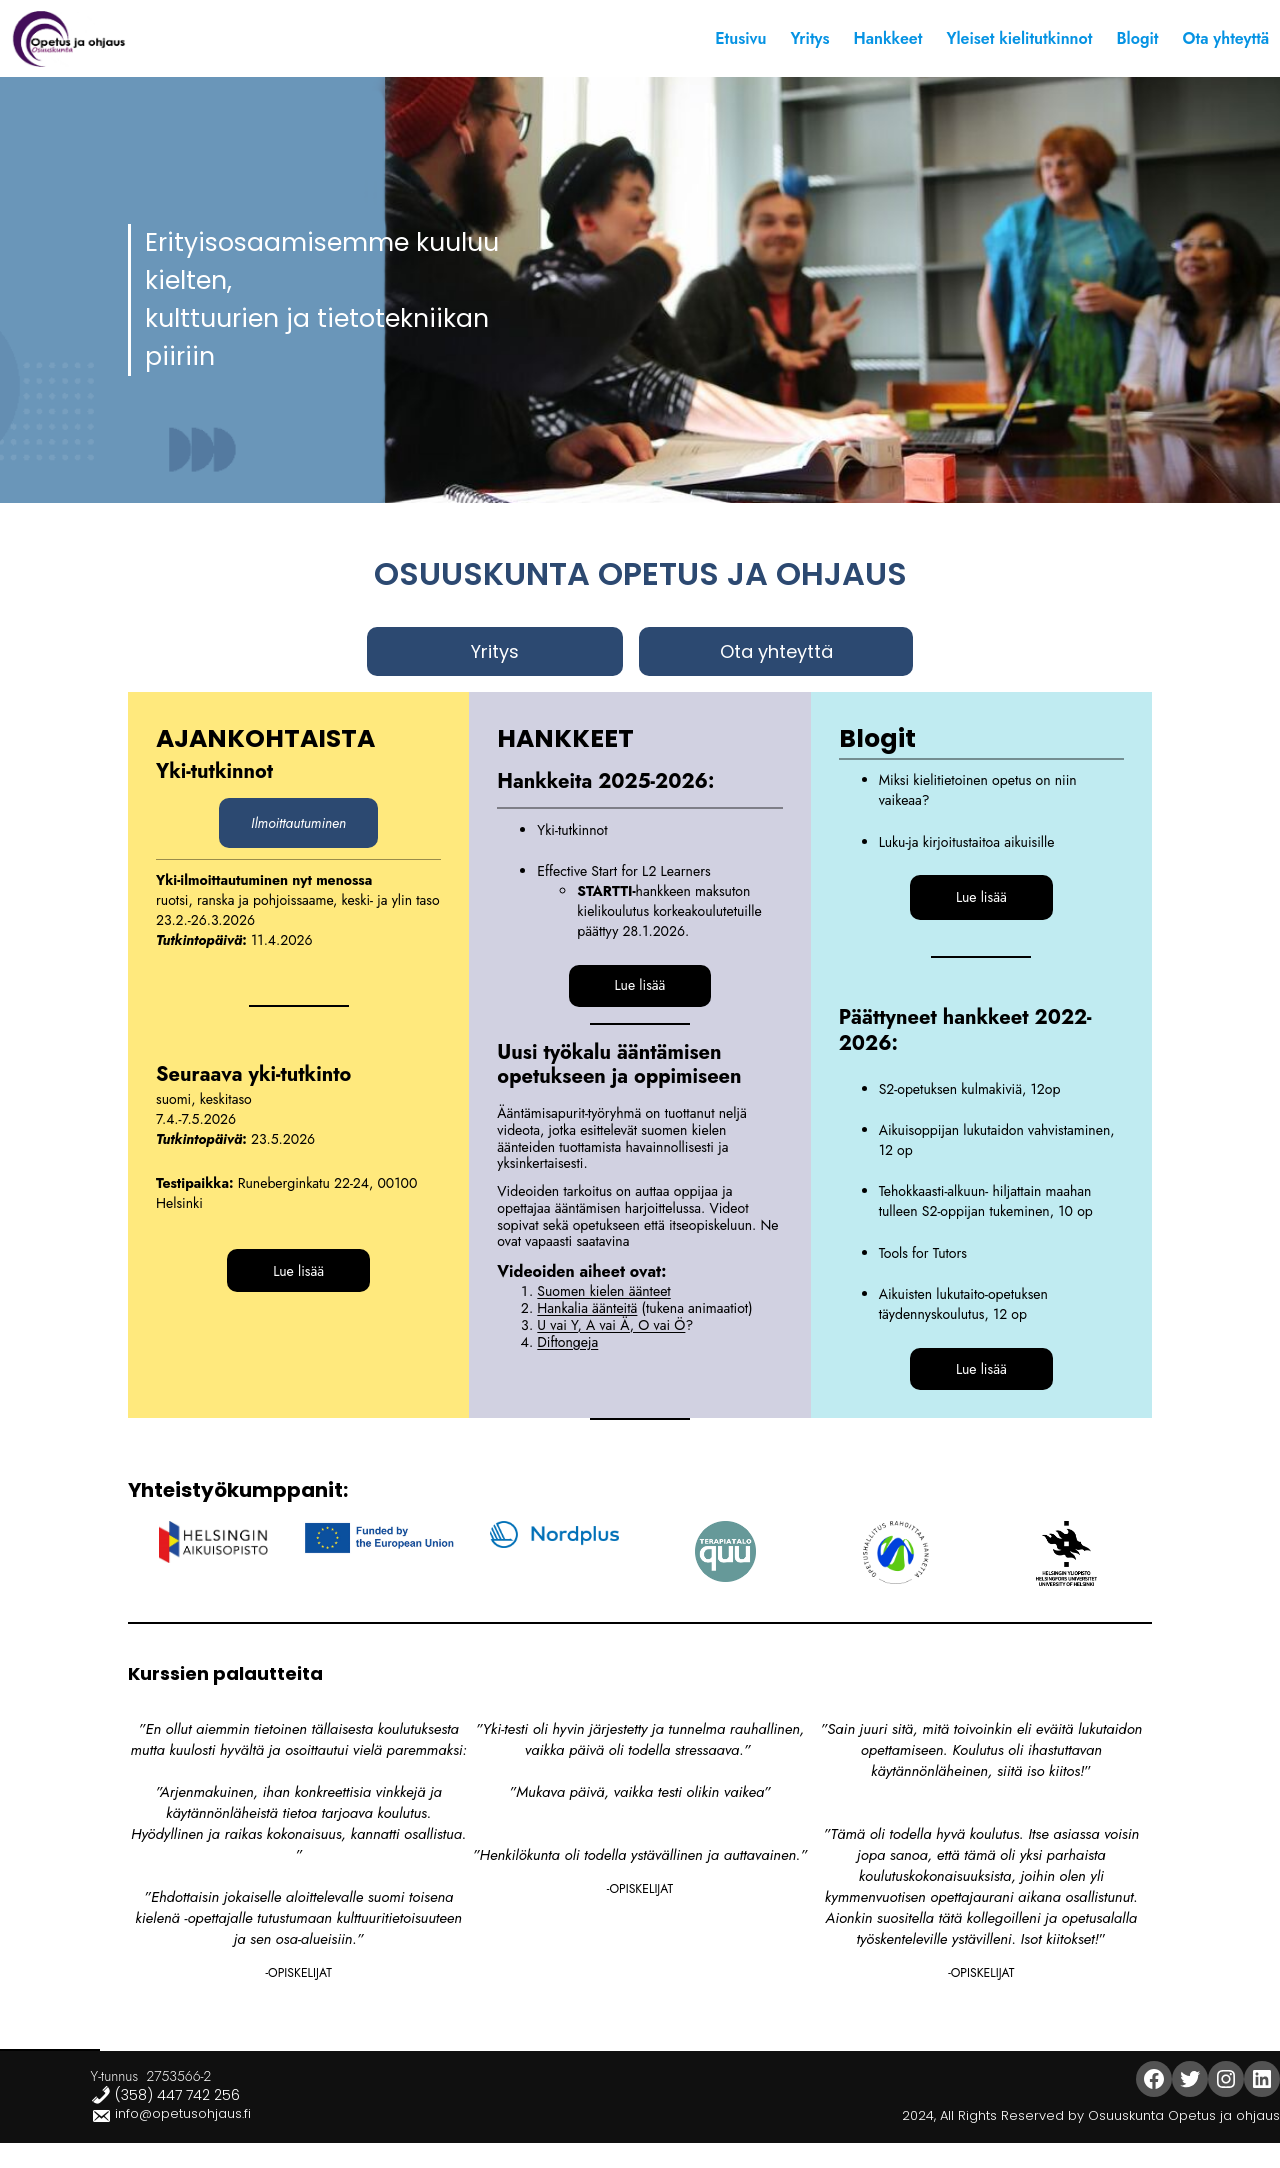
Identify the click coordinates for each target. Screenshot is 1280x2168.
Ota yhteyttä (776, 651)
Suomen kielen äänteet (603, 1291)
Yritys (495, 651)
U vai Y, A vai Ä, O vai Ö (611, 1325)
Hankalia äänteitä (587, 1308)
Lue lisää (298, 1271)
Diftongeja (567, 1342)
